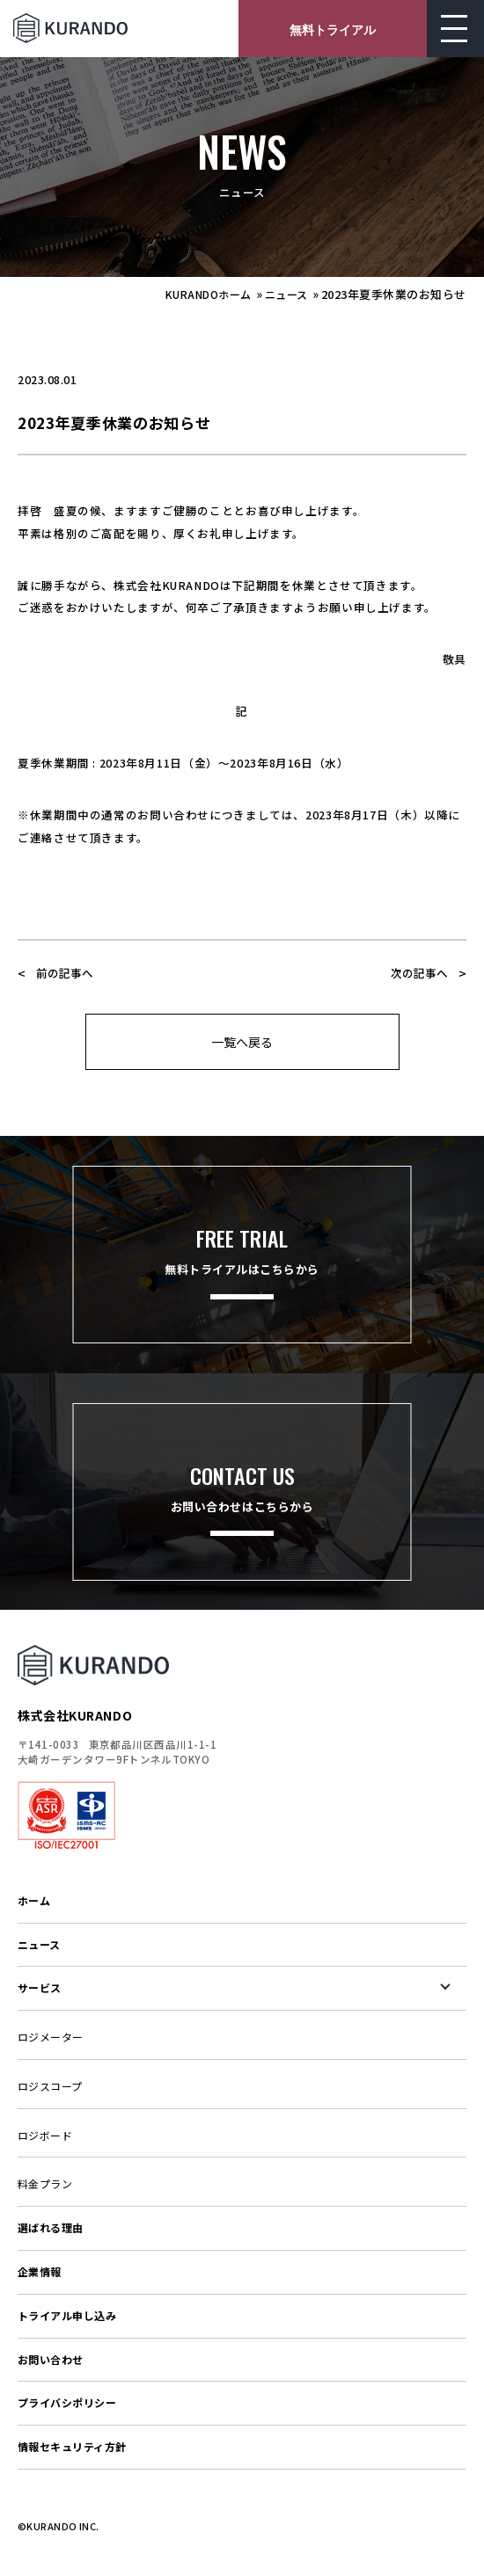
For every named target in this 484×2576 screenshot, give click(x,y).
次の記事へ (419, 972)
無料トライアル (333, 28)
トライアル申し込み (67, 2315)
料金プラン (45, 2183)
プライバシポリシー (67, 2402)
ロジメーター (51, 2036)
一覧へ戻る (242, 1042)
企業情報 (40, 2271)
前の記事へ (64, 972)
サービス (40, 1987)
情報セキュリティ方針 (72, 2446)
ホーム (34, 1900)
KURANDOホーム (208, 294)
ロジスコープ (50, 2085)
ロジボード (45, 2135)
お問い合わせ (51, 2359)
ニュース (286, 294)
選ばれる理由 (51, 2227)
